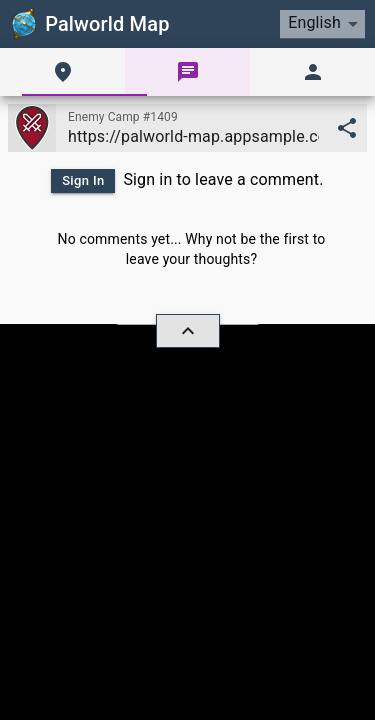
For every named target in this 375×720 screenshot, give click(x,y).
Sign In (83, 180)
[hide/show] (188, 331)
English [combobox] (314, 22)
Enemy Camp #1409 (123, 117)
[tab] (62, 72)
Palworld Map (89, 24)
